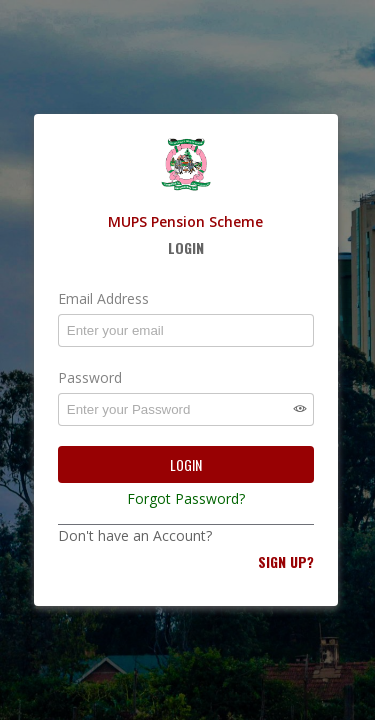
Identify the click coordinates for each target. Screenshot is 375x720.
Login (186, 464)
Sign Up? (286, 561)
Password (90, 377)
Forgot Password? (186, 498)
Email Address (103, 298)
